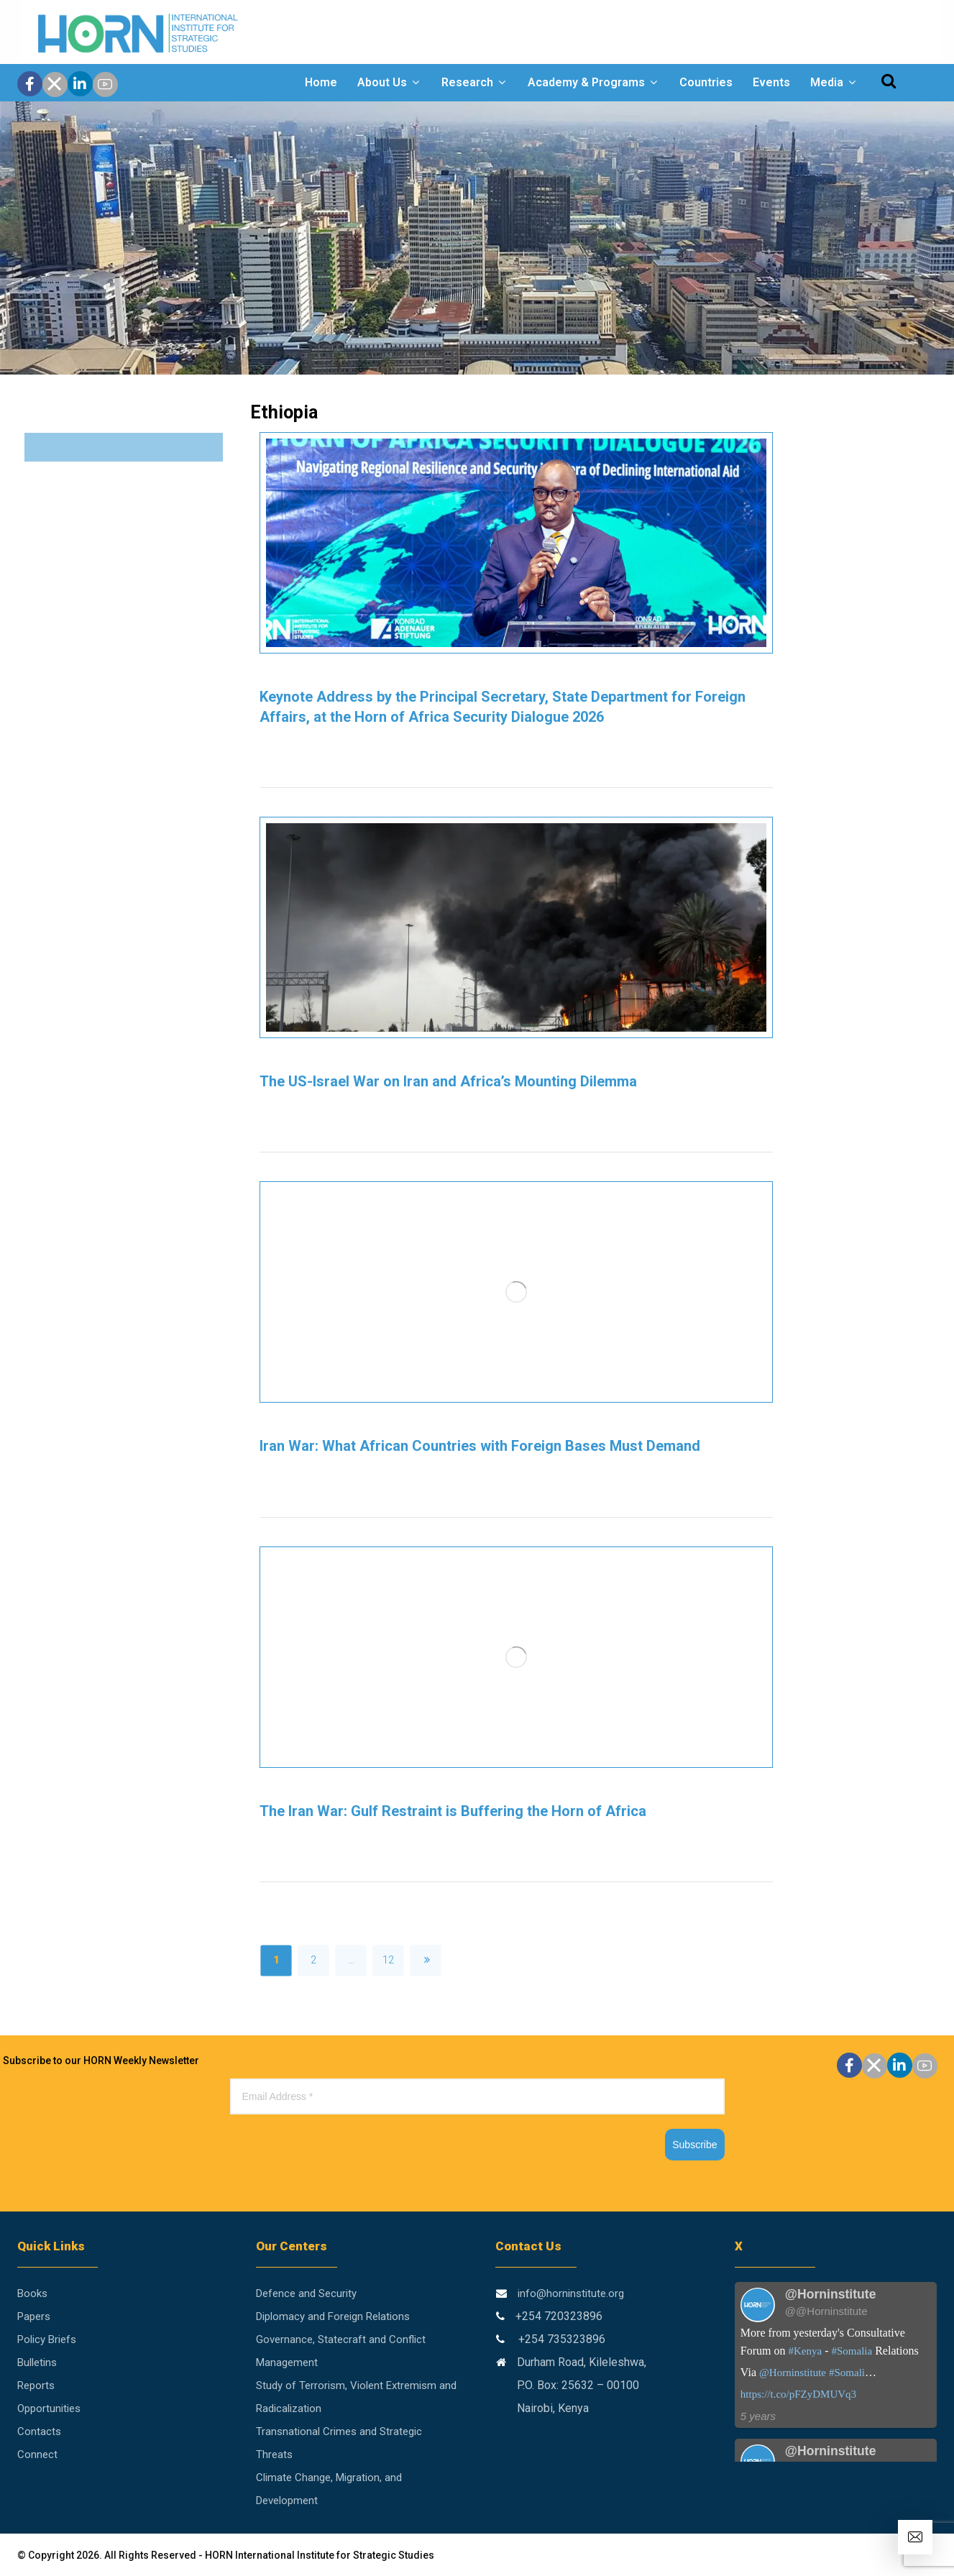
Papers (33, 2316)
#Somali (847, 2372)
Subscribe (694, 2144)
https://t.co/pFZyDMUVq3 (798, 2394)
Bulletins (37, 2362)
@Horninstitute (792, 2372)
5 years (758, 2416)
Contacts (39, 2431)
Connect (37, 2454)
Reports (36, 2385)
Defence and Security (306, 2293)
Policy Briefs (46, 2339)
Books (32, 2293)
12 (388, 1960)
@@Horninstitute (826, 2311)
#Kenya (805, 2351)
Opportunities (49, 2408)
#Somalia (852, 2351)
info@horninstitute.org (571, 2293)
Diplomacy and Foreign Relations (333, 2316)
